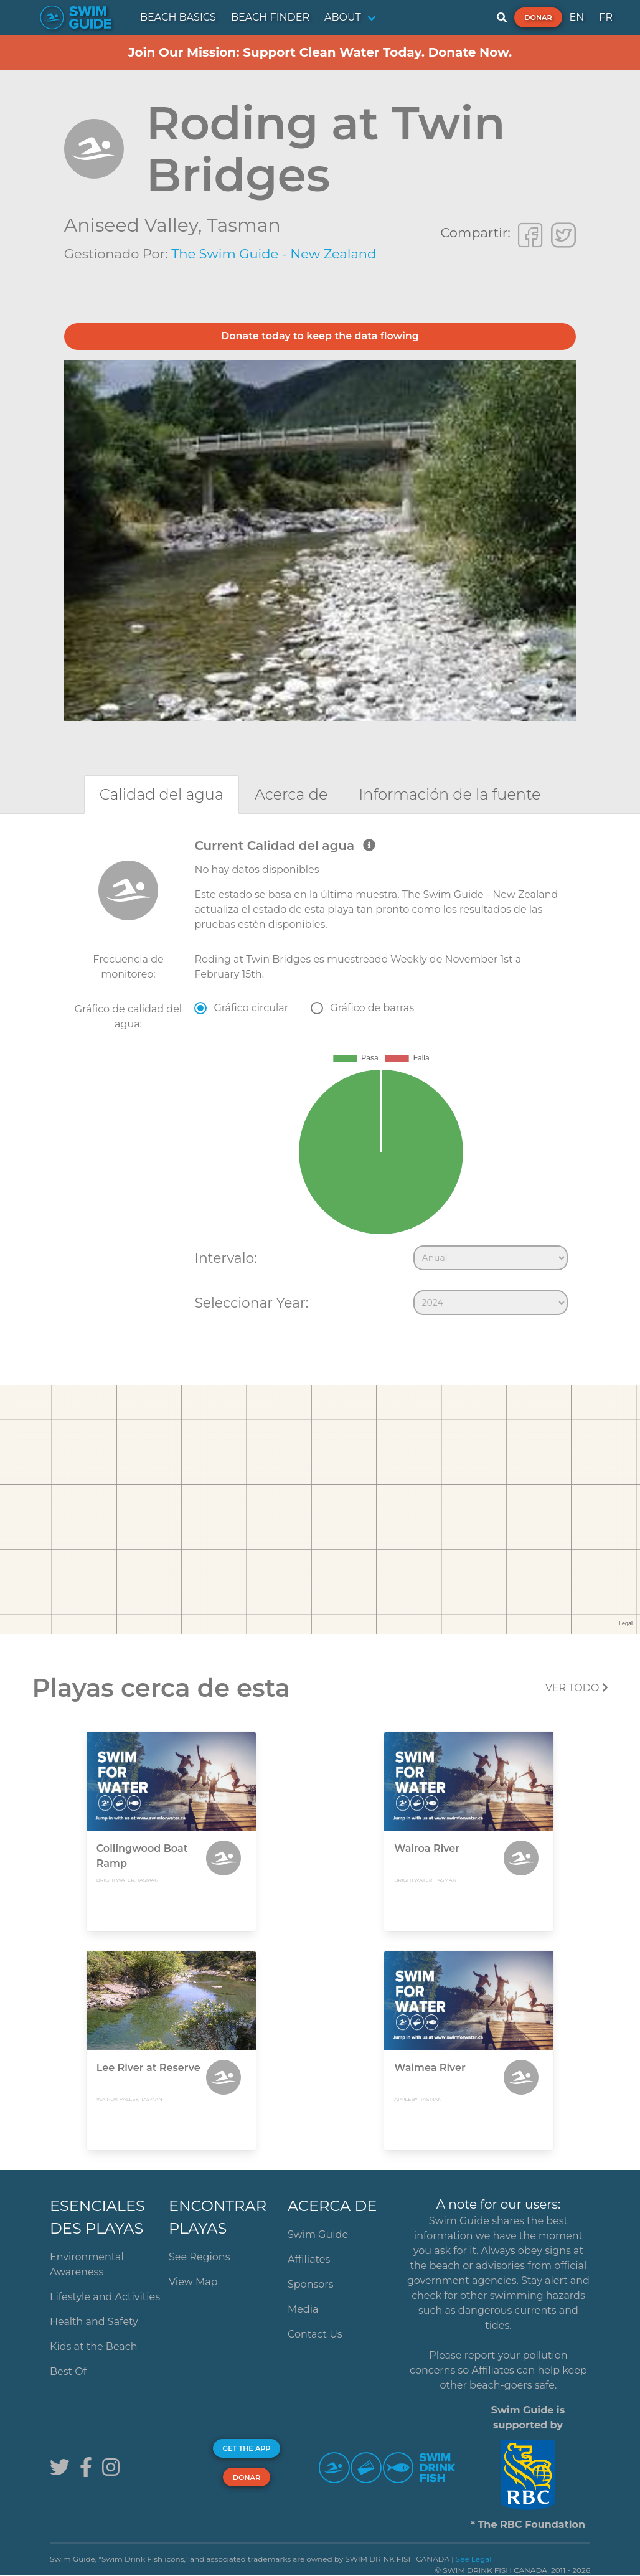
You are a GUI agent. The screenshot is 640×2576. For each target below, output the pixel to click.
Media (303, 2309)
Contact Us (315, 2334)
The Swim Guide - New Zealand (273, 254)
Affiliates (309, 2259)
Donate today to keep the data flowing (320, 336)
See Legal (474, 2559)
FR (606, 17)
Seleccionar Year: (251, 1303)
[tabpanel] (320, 1080)
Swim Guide (318, 2234)
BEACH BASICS (178, 17)
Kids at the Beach (93, 2346)
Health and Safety (94, 2322)
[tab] (161, 794)
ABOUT (342, 17)
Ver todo (576, 1688)
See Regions (199, 2257)
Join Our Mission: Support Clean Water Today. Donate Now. (320, 52)
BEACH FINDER (270, 17)
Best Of (68, 2371)
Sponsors (311, 2284)
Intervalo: (225, 1258)
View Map (193, 2282)
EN (577, 17)
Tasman (244, 225)
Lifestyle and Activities (105, 2297)
